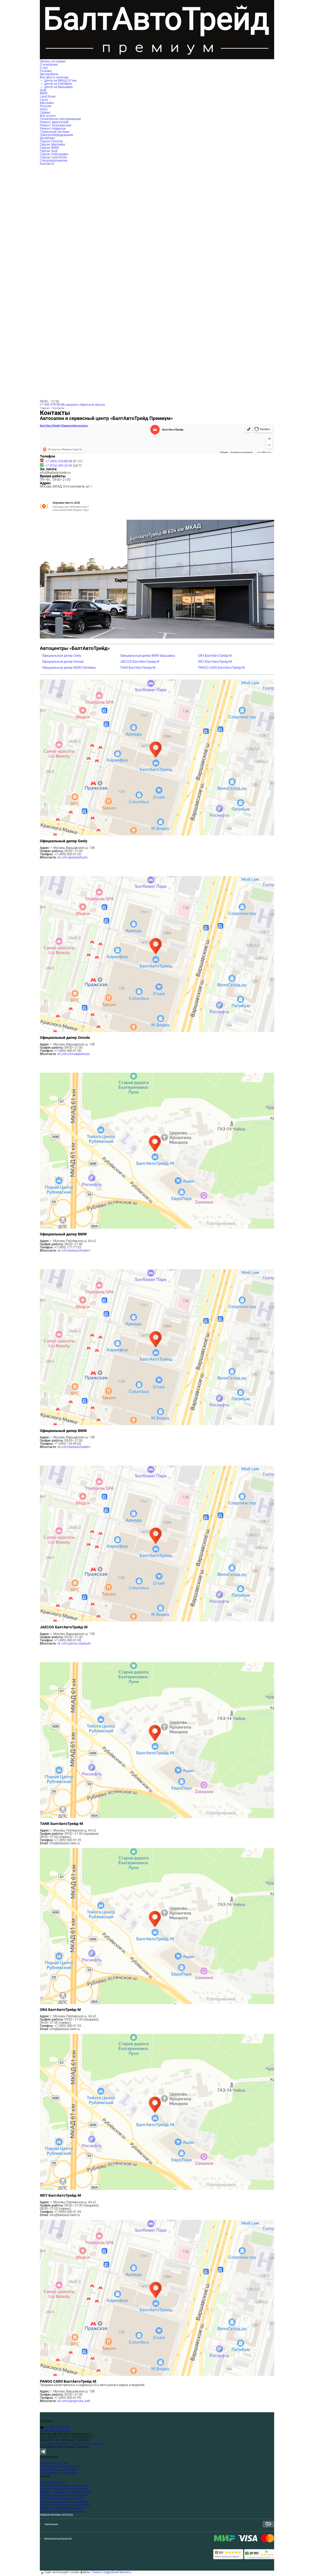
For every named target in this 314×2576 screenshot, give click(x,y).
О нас (44, 68)
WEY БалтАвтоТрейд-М (215, 661)
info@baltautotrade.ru (55, 2431)
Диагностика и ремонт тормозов (64, 2502)
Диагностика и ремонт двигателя (64, 2486)
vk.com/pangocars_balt (73, 2401)
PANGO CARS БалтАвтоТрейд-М (221, 667)
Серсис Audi (48, 151)
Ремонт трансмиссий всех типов (64, 2489)
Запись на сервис (53, 61)
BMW (43, 93)
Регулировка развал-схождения (63, 2495)
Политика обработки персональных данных (72, 2443)
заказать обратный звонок (85, 405)
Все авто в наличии (54, 77)
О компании (49, 64)
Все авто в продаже (54, 2463)
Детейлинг (47, 138)
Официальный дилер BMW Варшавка (147, 655)
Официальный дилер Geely (61, 655)
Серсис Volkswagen (54, 154)
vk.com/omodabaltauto (73, 1054)
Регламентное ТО (53, 2482)
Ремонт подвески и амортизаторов (66, 2492)
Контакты (47, 164)
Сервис (45, 112)
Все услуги (47, 116)
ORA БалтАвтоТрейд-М (215, 655)
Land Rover (48, 96)
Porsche (45, 106)
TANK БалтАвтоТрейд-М (137, 667)
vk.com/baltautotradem (73, 1250)
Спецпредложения (53, 160)
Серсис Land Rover (53, 157)
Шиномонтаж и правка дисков (62, 2511)
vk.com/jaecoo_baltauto (74, 1643)
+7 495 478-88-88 (52, 405)
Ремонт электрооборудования (62, 2508)
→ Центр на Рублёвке (56, 84)
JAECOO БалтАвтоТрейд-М (139, 661)
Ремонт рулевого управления (61, 2498)
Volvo (44, 109)
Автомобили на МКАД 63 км (61, 2466)
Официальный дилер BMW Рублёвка (69, 667)
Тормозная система (54, 132)
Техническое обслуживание (60, 119)
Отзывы (46, 71)
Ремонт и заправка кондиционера (65, 2505)
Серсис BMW (49, 148)
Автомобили (49, 74)
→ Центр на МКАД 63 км (58, 80)
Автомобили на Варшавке (59, 2473)
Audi (43, 90)
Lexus (44, 100)
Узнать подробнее (105, 2572)
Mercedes (47, 103)
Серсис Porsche (51, 141)
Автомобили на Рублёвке (58, 2470)
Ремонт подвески (52, 128)
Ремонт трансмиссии (55, 125)
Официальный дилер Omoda (63, 661)
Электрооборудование (56, 135)
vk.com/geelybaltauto (72, 857)
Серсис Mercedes (52, 144)
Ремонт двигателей (54, 122)
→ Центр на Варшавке (56, 87)
